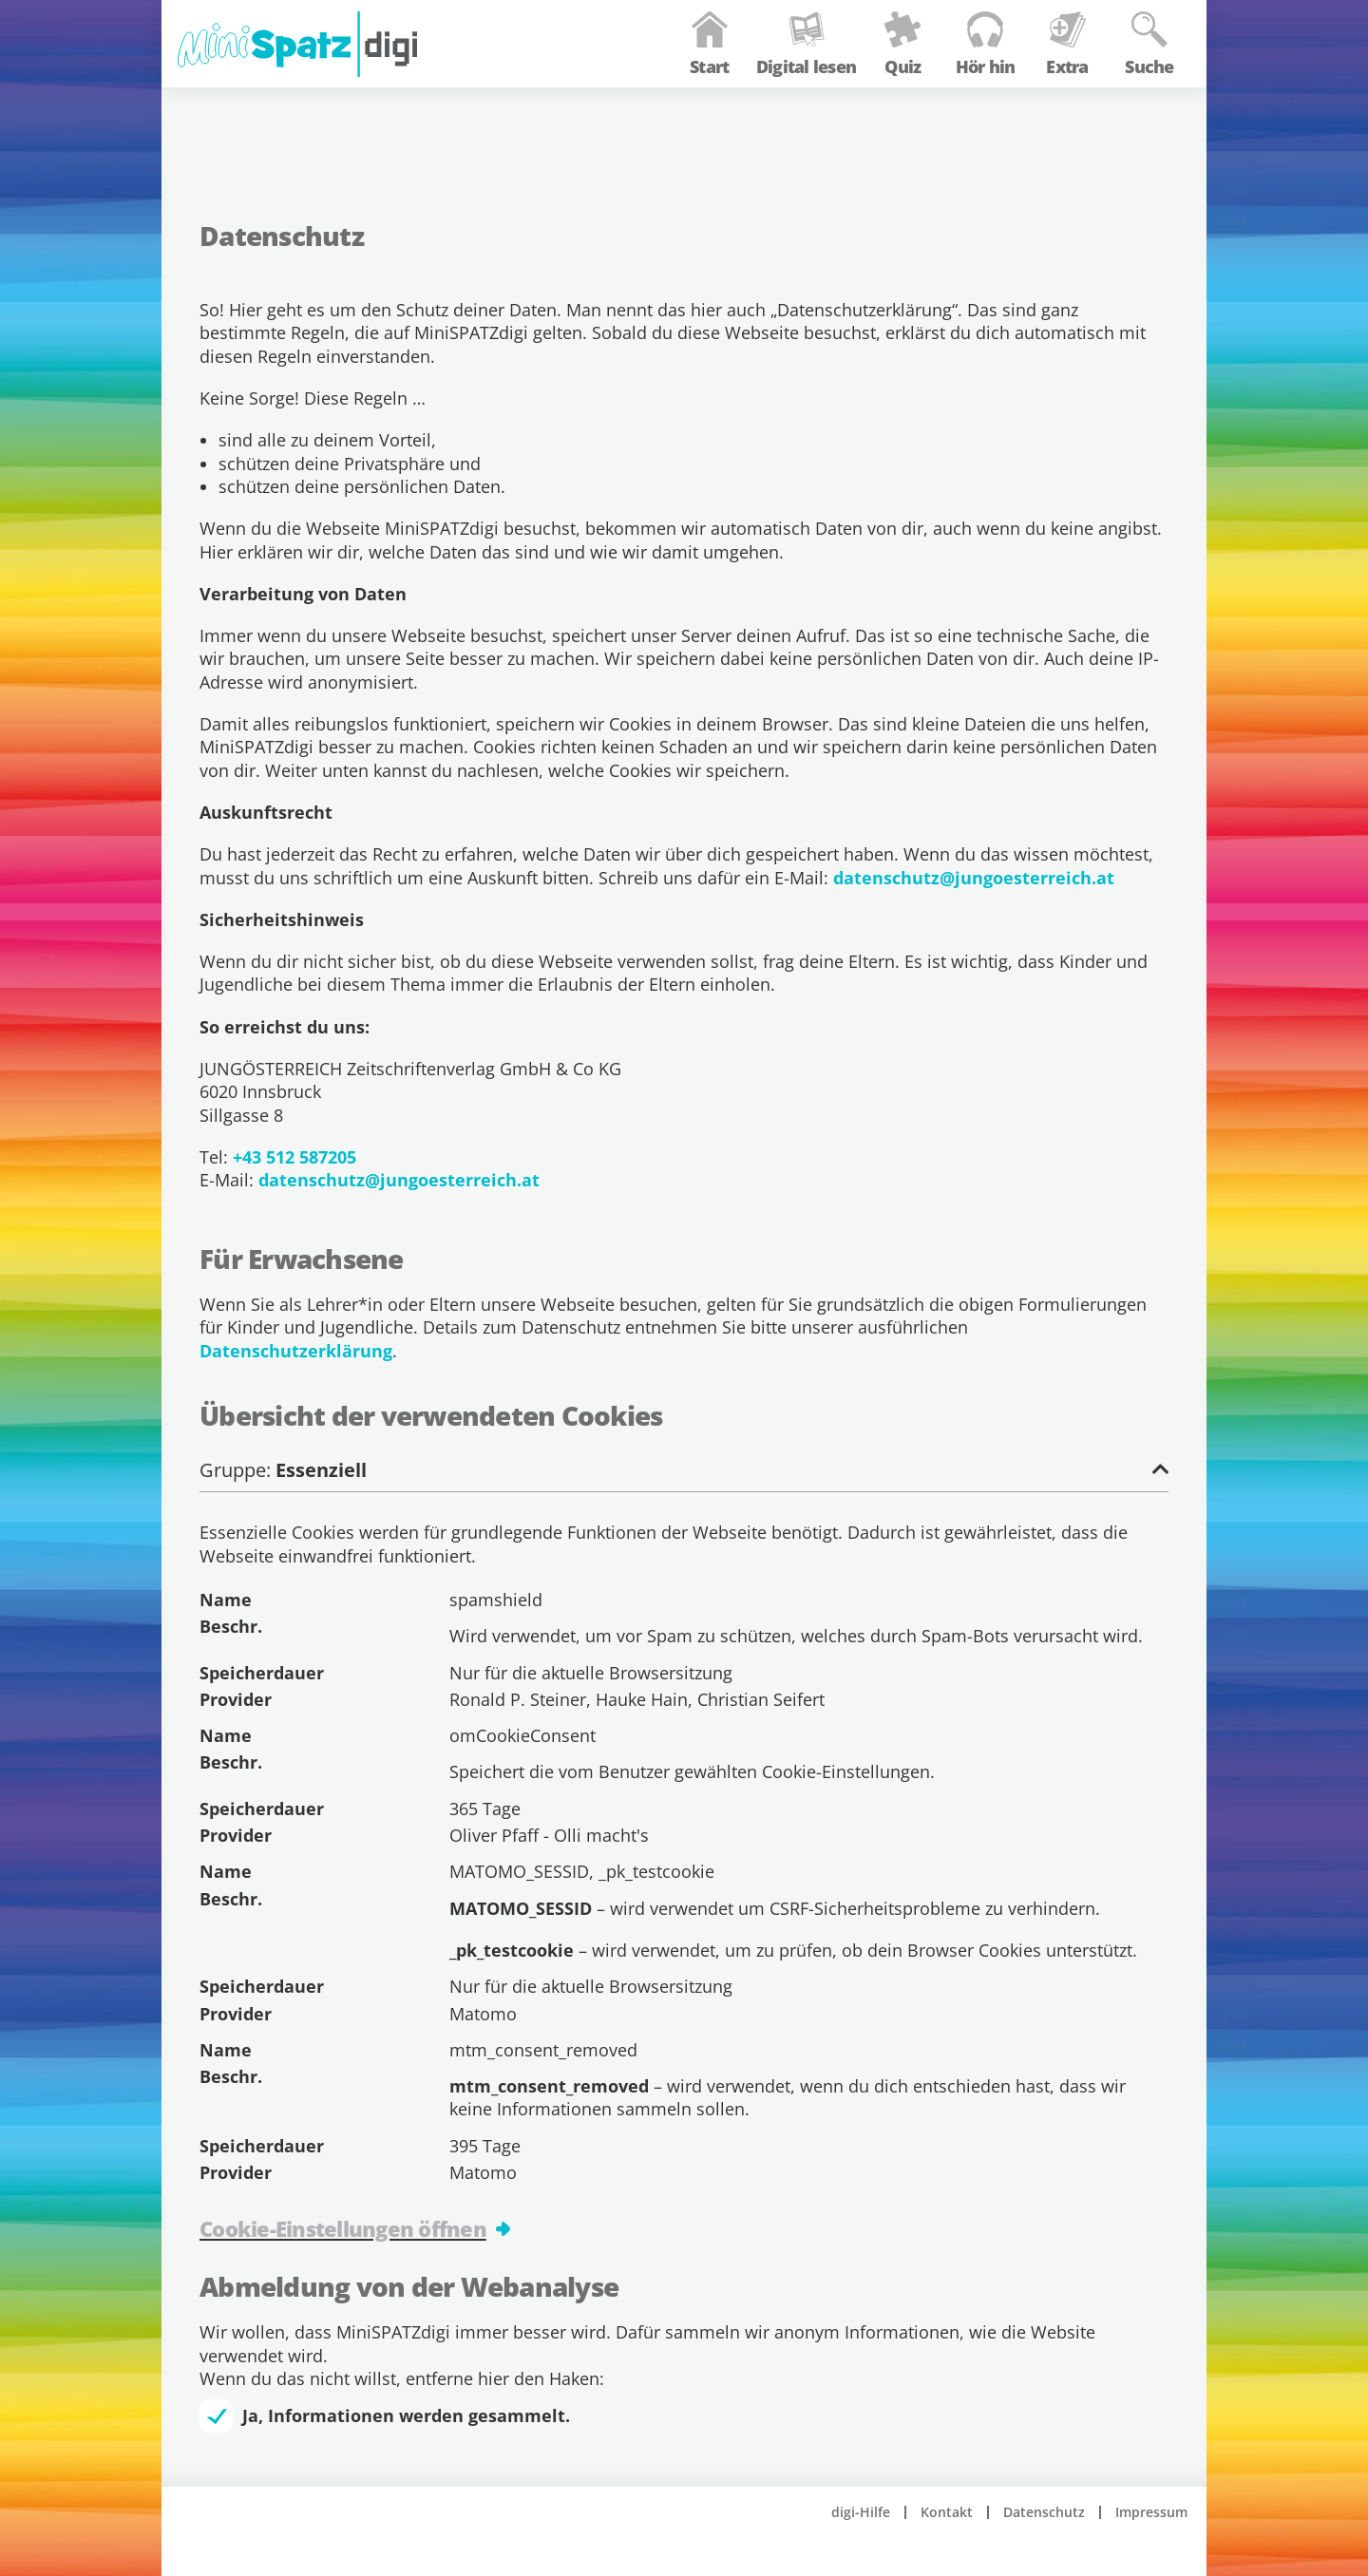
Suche (1127, 106)
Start (687, 106)
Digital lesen (784, 106)
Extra (1045, 106)
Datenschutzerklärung (296, 1350)
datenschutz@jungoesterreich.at (973, 877)
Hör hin (963, 106)
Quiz (881, 106)
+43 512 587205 (294, 1157)
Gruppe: (684, 1471)
